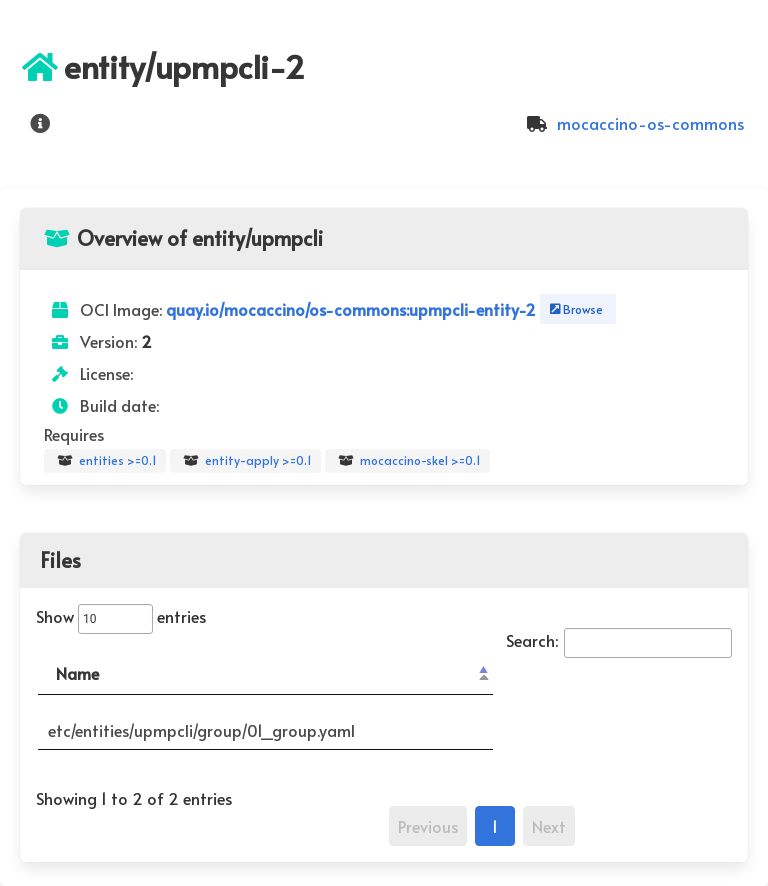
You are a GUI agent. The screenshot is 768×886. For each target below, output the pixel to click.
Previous (428, 826)
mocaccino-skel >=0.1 (407, 461)
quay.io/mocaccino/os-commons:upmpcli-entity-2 (353, 309)
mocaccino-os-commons (632, 123)
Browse (574, 309)
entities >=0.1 (105, 461)
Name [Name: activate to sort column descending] (77, 673)
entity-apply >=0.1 (245, 461)
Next (549, 826)
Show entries (121, 616)
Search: (619, 640)
